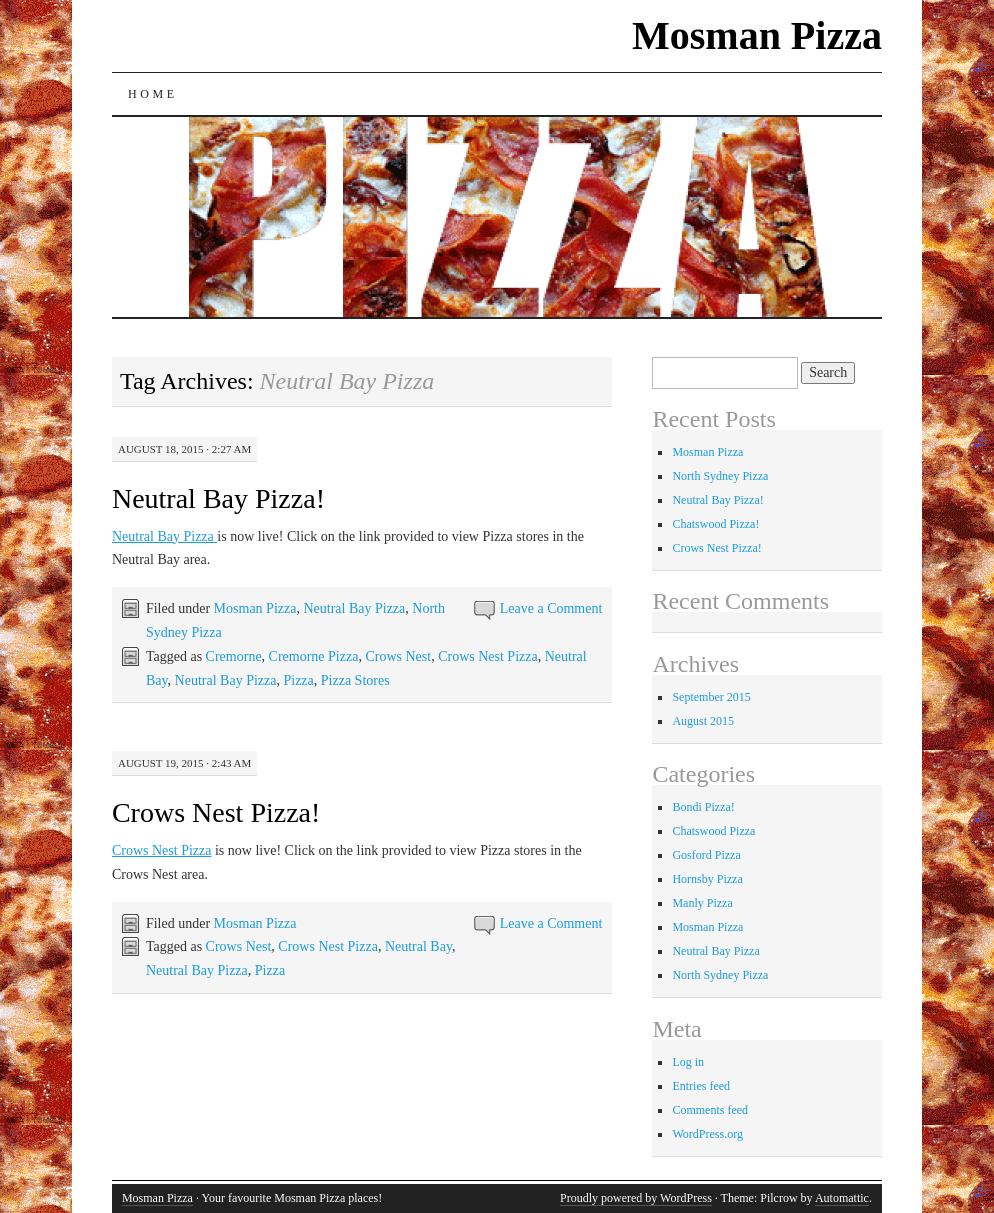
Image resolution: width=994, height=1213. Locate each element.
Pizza (298, 680)
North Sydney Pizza (720, 476)
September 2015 (711, 697)
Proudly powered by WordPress (636, 1198)
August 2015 (703, 721)
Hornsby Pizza (707, 879)
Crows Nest (398, 656)
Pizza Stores (355, 680)
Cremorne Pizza (314, 656)
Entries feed (701, 1086)
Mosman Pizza (757, 35)
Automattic (842, 1198)
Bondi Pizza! (703, 807)
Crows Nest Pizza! (216, 812)
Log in (688, 1062)
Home (153, 94)
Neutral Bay (418, 946)
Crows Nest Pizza (488, 656)
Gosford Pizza (706, 855)
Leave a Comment (551, 608)
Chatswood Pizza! (715, 524)
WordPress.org (707, 1134)
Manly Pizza (702, 903)
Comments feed (710, 1110)
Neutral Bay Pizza (164, 536)
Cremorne (234, 656)
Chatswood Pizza (713, 831)
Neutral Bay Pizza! (218, 498)
